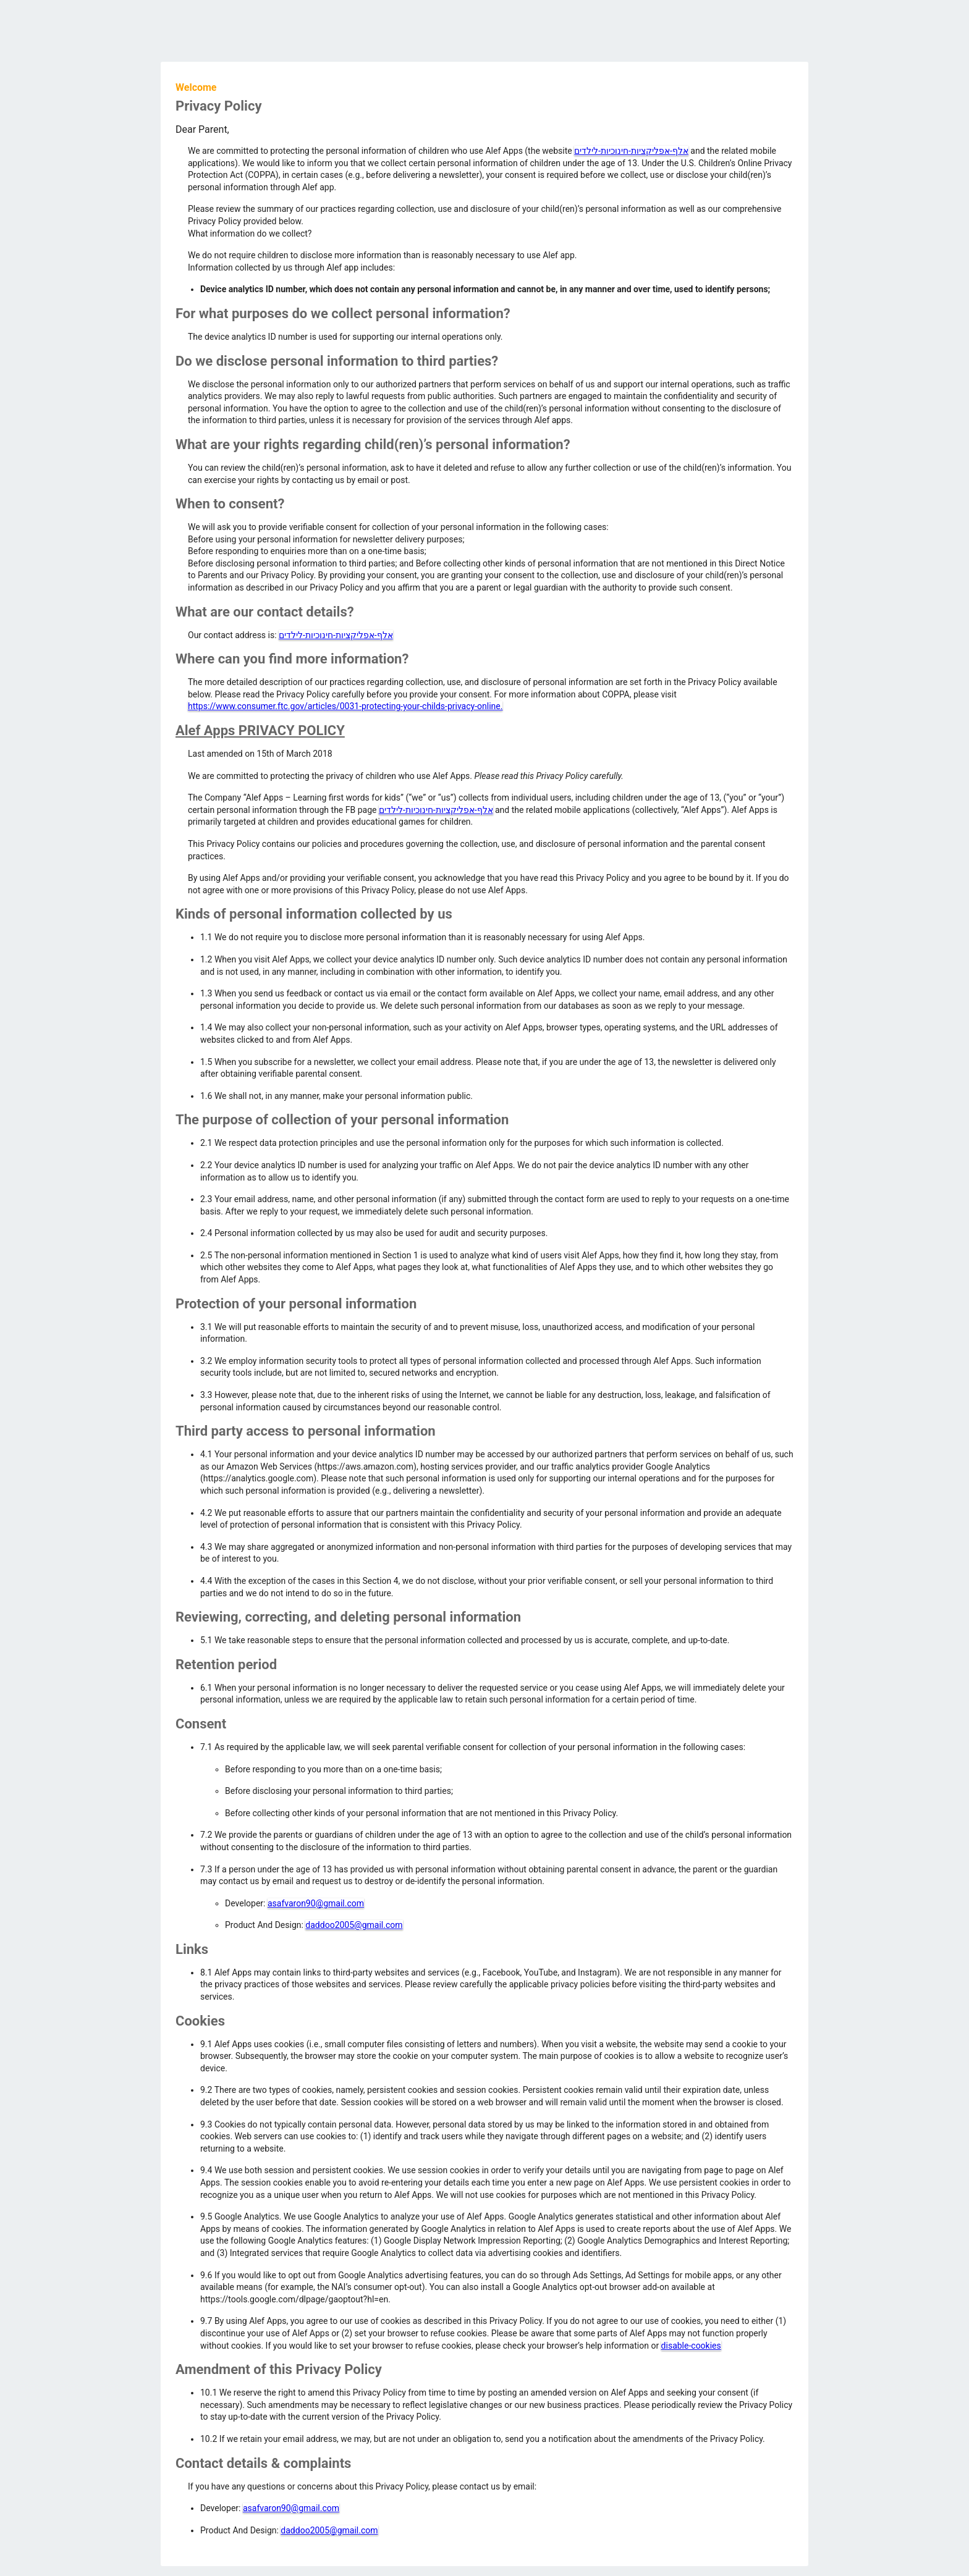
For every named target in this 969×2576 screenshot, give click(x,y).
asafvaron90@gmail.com (316, 1903)
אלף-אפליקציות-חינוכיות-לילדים (631, 151)
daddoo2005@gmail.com (353, 1925)
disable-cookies (691, 2346)
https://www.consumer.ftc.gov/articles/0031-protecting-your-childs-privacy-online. (345, 706)
